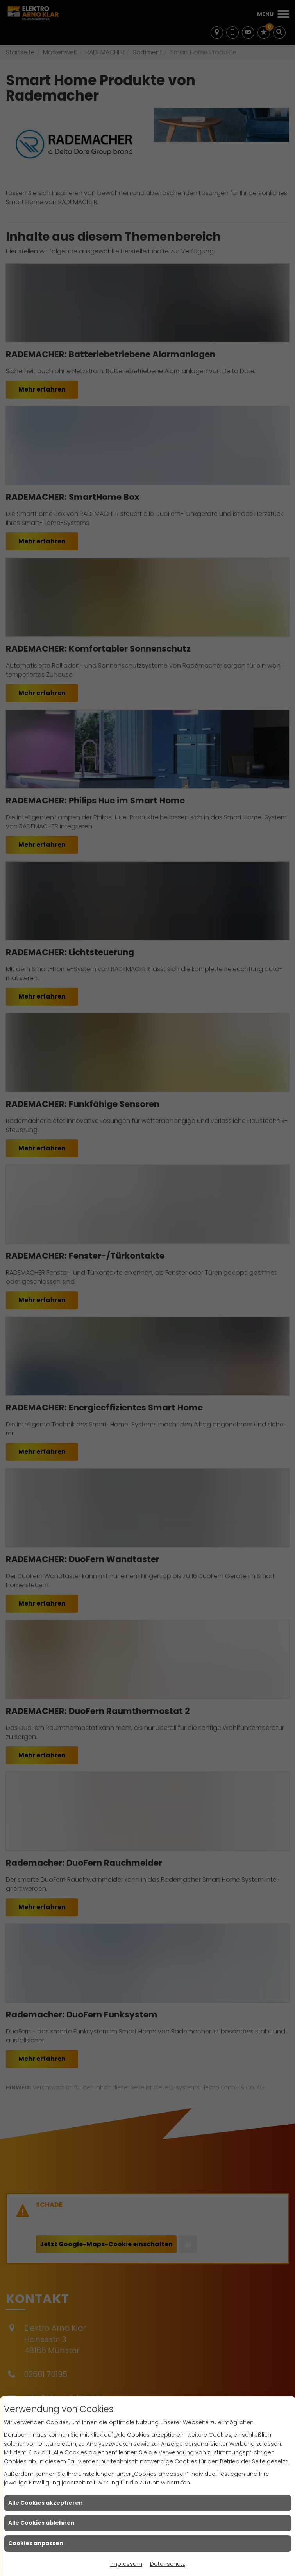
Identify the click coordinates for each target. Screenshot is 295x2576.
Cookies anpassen (35, 2543)
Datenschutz (167, 2564)
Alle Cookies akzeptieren (45, 2503)
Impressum (126, 2564)
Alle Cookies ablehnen (41, 2523)
